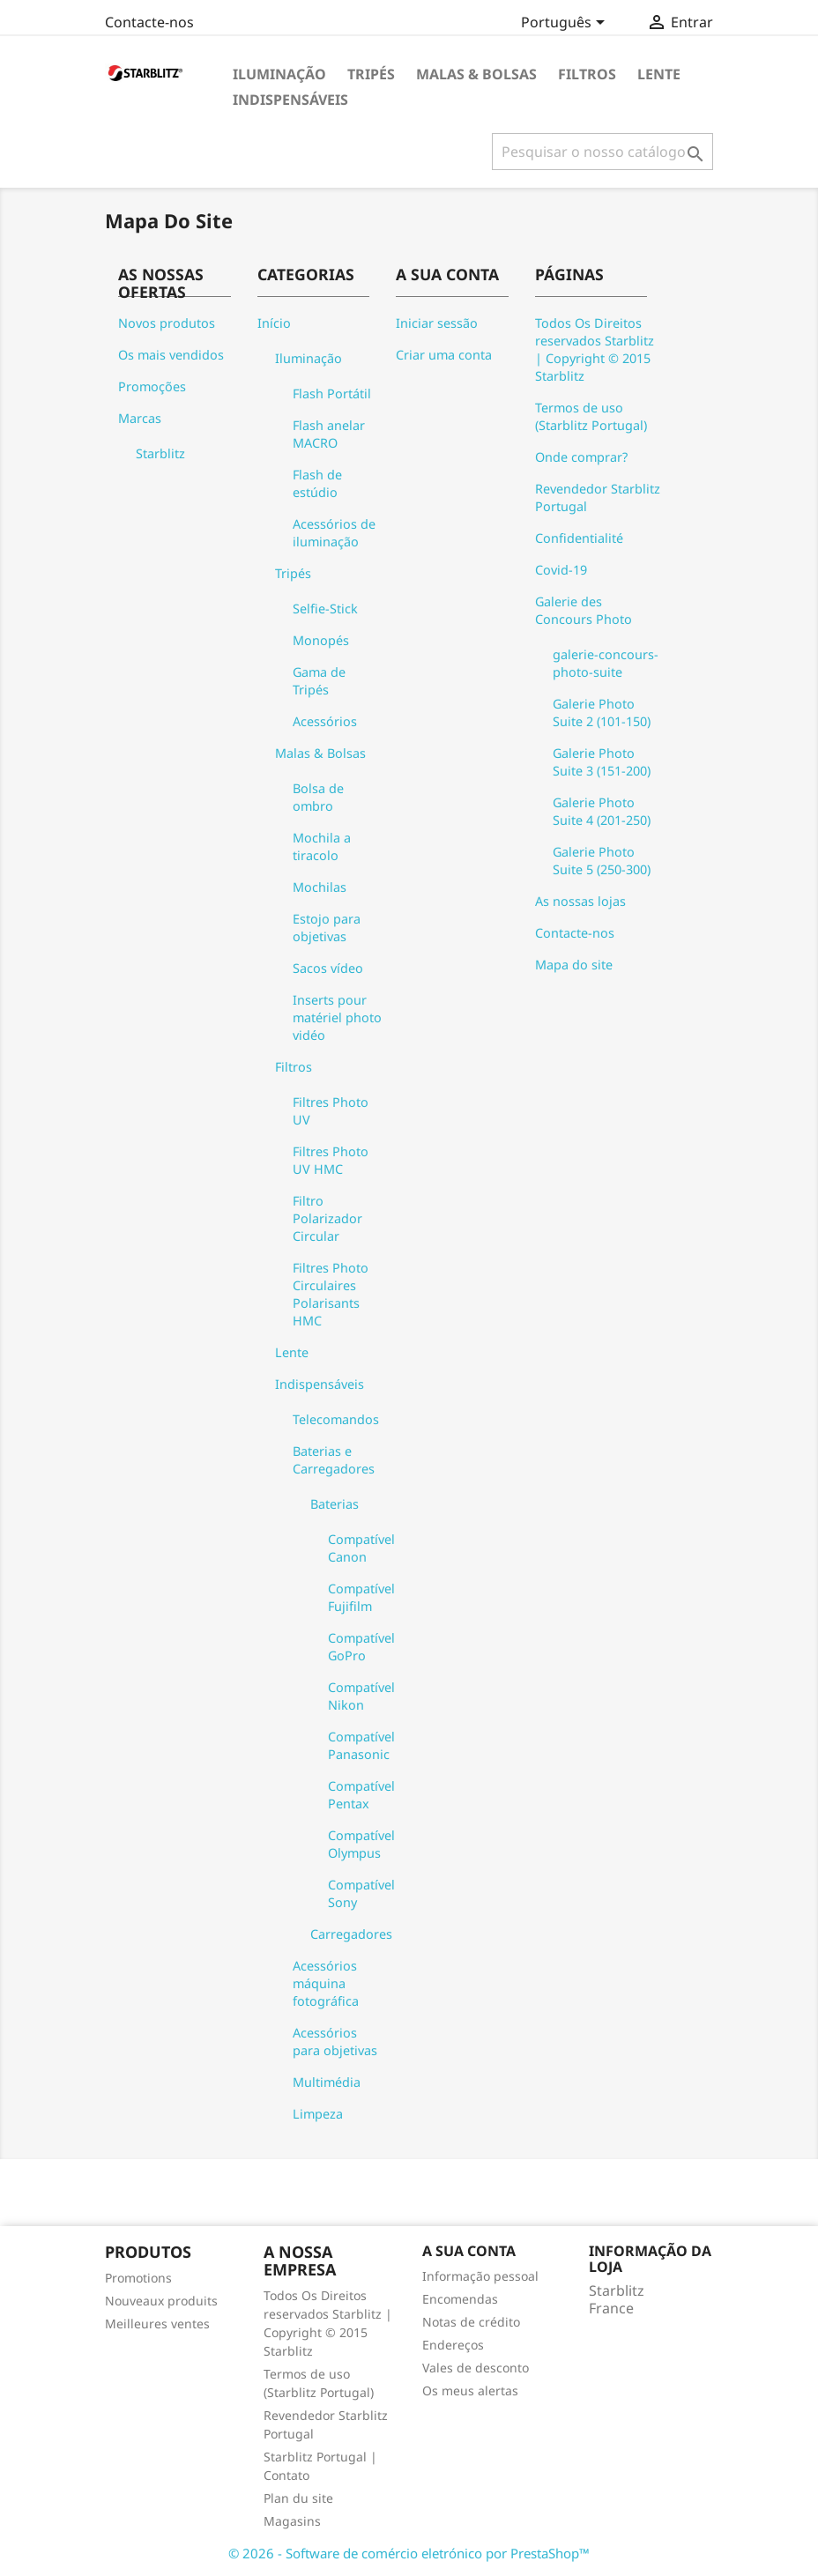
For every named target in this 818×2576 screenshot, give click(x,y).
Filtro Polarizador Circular (327, 1218)
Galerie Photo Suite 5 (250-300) (602, 860)
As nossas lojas (580, 901)
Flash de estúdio (317, 483)
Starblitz (160, 453)
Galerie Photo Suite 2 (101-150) (602, 712)
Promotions (138, 2277)
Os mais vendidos (171, 354)
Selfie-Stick (325, 608)
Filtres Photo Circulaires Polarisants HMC (330, 1294)
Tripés (371, 74)
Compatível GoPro (361, 1646)
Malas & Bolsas (476, 74)
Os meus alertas (470, 2390)
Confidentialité (579, 538)
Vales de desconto (475, 2367)
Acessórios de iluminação (334, 533)
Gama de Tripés (319, 681)
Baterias (334, 1504)
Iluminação (279, 74)
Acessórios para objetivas (335, 2041)
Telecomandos (336, 1419)
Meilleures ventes (157, 2323)
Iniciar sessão (437, 323)
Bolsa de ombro (318, 797)
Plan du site (298, 2498)
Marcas (139, 418)
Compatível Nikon (361, 1696)
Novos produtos (166, 323)
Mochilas (319, 887)
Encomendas (460, 2298)
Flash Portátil (332, 393)
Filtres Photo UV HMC (330, 1160)
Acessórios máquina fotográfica (326, 1983)
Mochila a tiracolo (322, 846)
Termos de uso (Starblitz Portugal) (591, 416)
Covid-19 (561, 569)
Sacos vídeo (328, 968)
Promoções (152, 386)
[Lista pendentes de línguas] (566, 23)
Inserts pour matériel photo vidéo (337, 1017)
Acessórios (325, 721)
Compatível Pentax (361, 1795)
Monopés (321, 640)
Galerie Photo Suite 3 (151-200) (602, 762)
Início (274, 323)
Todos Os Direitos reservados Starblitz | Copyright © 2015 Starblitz (594, 349)
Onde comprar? (581, 457)
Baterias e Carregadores (334, 1460)
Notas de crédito (471, 2321)
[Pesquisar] (602, 151)
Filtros (587, 74)
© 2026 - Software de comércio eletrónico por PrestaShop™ (409, 2553)
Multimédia (327, 2082)
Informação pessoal (480, 2276)
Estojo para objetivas (327, 927)
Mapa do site (574, 964)
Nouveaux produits (161, 2300)
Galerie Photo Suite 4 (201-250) (602, 811)
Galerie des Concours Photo (583, 610)
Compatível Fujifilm (361, 1597)
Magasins (292, 2521)
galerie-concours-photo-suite (605, 663)
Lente (658, 74)
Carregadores (351, 1934)
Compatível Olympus (361, 1844)
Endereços (453, 2344)
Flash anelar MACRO (329, 434)
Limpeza (318, 2113)
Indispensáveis (290, 99)
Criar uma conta (444, 354)
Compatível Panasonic (361, 1745)
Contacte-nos (149, 22)
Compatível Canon (361, 1548)
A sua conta (469, 2250)
